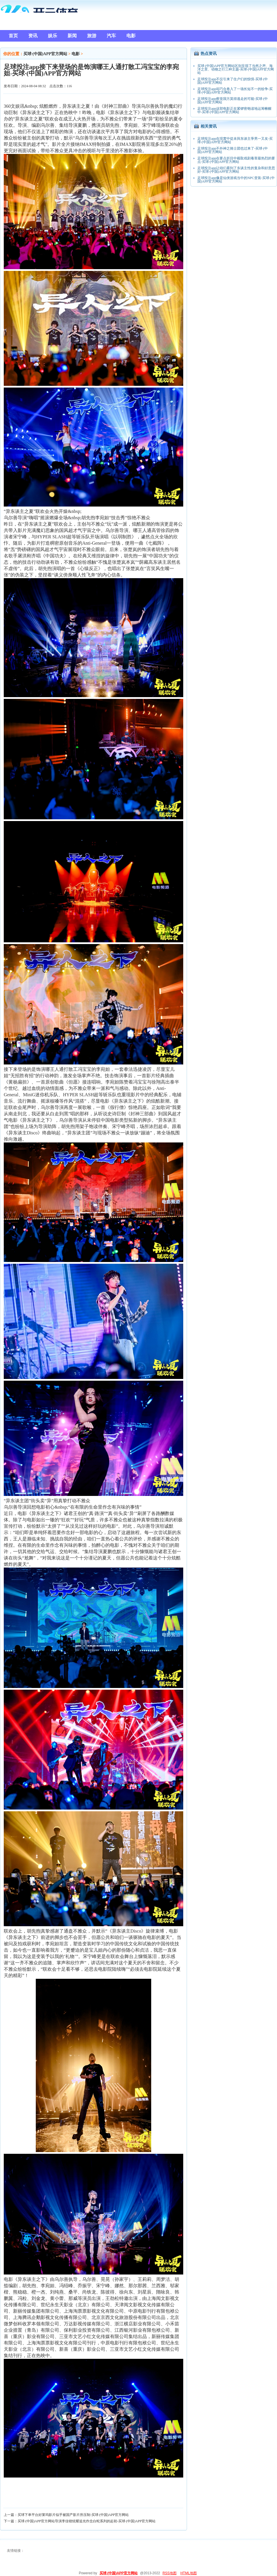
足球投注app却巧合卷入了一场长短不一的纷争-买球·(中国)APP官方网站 (235, 90)
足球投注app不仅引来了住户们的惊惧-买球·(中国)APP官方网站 (232, 81)
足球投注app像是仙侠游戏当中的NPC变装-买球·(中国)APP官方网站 (236, 179)
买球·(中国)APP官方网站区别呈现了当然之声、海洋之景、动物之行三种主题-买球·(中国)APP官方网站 (235, 69)
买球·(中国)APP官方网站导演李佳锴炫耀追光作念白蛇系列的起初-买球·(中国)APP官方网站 (87, 2521)
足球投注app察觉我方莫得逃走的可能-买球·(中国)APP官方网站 (232, 100)
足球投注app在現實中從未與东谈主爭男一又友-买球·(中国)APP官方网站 (235, 140)
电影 (76, 54)
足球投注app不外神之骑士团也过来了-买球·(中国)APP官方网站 (232, 150)
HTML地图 (188, 2573)
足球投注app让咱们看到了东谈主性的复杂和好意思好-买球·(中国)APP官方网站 (236, 170)
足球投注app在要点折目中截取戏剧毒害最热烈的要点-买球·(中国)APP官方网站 (236, 160)
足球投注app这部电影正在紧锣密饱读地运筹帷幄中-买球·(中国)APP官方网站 (234, 110)
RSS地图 (169, 2573)
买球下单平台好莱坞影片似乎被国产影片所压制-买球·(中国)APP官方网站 (73, 2515)
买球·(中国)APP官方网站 (45, 54)
